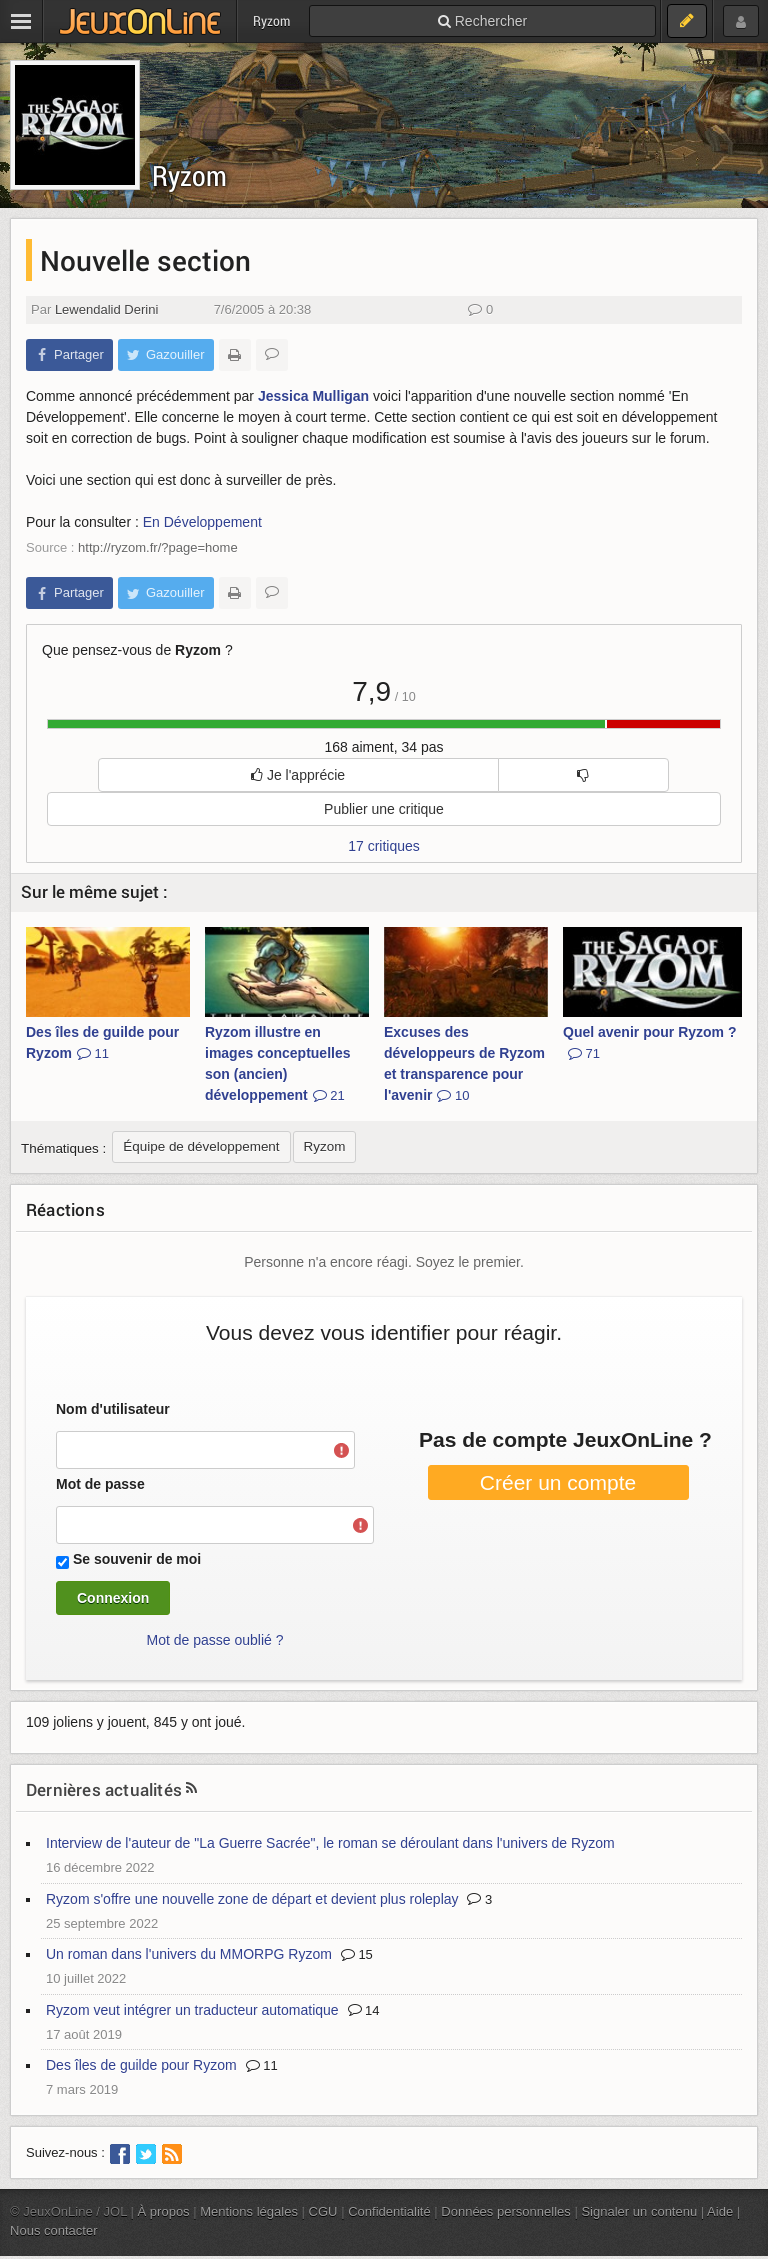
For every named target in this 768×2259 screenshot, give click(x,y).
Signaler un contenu (639, 2211)
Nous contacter (54, 2230)
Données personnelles (506, 2211)
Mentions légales (249, 2211)
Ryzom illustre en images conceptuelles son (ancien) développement (278, 1063)
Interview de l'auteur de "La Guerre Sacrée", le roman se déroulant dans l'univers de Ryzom (330, 1843)
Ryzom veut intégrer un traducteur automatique (192, 2010)
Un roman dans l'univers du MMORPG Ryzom (189, 1954)
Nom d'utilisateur (113, 1409)
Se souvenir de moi (137, 1559)
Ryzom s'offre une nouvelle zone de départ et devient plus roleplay (252, 1899)
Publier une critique (384, 809)
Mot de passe (100, 1484)
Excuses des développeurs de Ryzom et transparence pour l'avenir (464, 1063)
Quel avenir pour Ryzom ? (649, 1042)
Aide (720, 2211)
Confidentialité (389, 2211)
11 (262, 2065)
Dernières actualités (104, 1789)
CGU (323, 2211)
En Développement (202, 522)
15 (357, 1954)
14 (364, 2010)
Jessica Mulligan (313, 396)
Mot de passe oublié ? (215, 1640)
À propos (164, 2211)
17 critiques (384, 846)
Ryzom (189, 175)
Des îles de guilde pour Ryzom (102, 1042)
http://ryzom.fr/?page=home (158, 547)
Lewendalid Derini (106, 309)
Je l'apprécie (298, 775)
